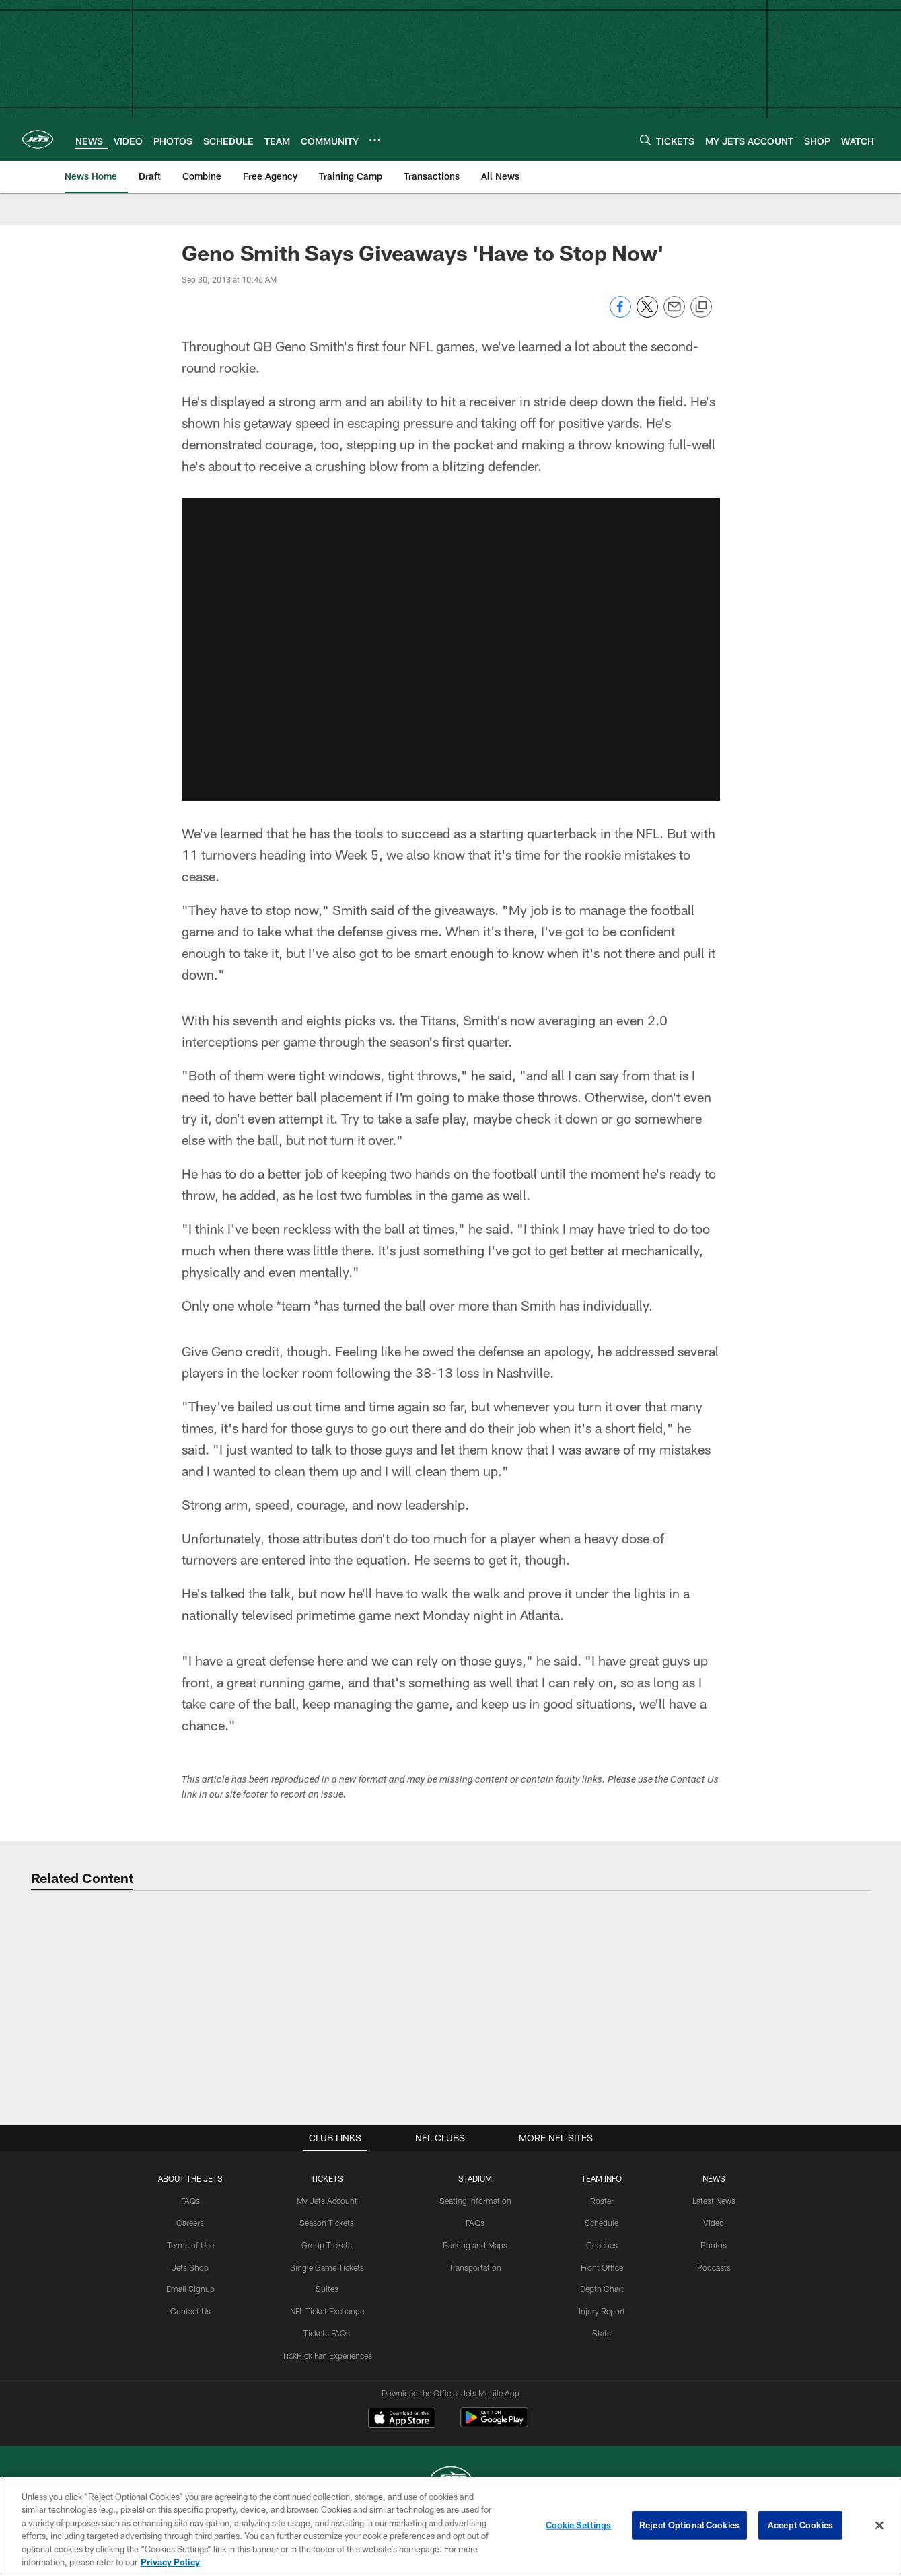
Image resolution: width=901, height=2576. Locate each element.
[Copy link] (701, 307)
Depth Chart (602, 2288)
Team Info (601, 2178)
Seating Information (475, 2200)
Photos (713, 2245)
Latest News (713, 2200)
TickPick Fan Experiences (327, 2355)
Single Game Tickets (327, 2267)
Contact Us (190, 2311)
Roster (602, 2200)
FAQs (190, 2200)
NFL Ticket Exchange (327, 2311)
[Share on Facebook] (620, 314)
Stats (601, 2333)
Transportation (475, 2267)
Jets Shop (190, 2267)
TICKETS (327, 2178)
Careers (190, 2223)
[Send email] (674, 314)
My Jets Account (327, 2200)
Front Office (602, 2267)
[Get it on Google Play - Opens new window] (494, 2424)
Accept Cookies (800, 2524)
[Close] (879, 2525)
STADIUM (475, 2178)
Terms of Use (190, 2245)
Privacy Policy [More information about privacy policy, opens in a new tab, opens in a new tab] (170, 2561)
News (713, 2178)
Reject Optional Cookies (689, 2524)
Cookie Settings (579, 2524)
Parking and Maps (475, 2245)
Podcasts (714, 2267)
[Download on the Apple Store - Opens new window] (401, 2419)
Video (713, 2223)
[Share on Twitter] (647, 314)
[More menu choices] (374, 140)
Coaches (602, 2245)
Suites (327, 2288)
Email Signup (190, 2288)
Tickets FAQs (326, 2333)
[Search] (645, 140)
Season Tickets (326, 2223)
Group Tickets (326, 2245)
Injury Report (602, 2311)
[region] (450, 2526)
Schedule (601, 2223)
